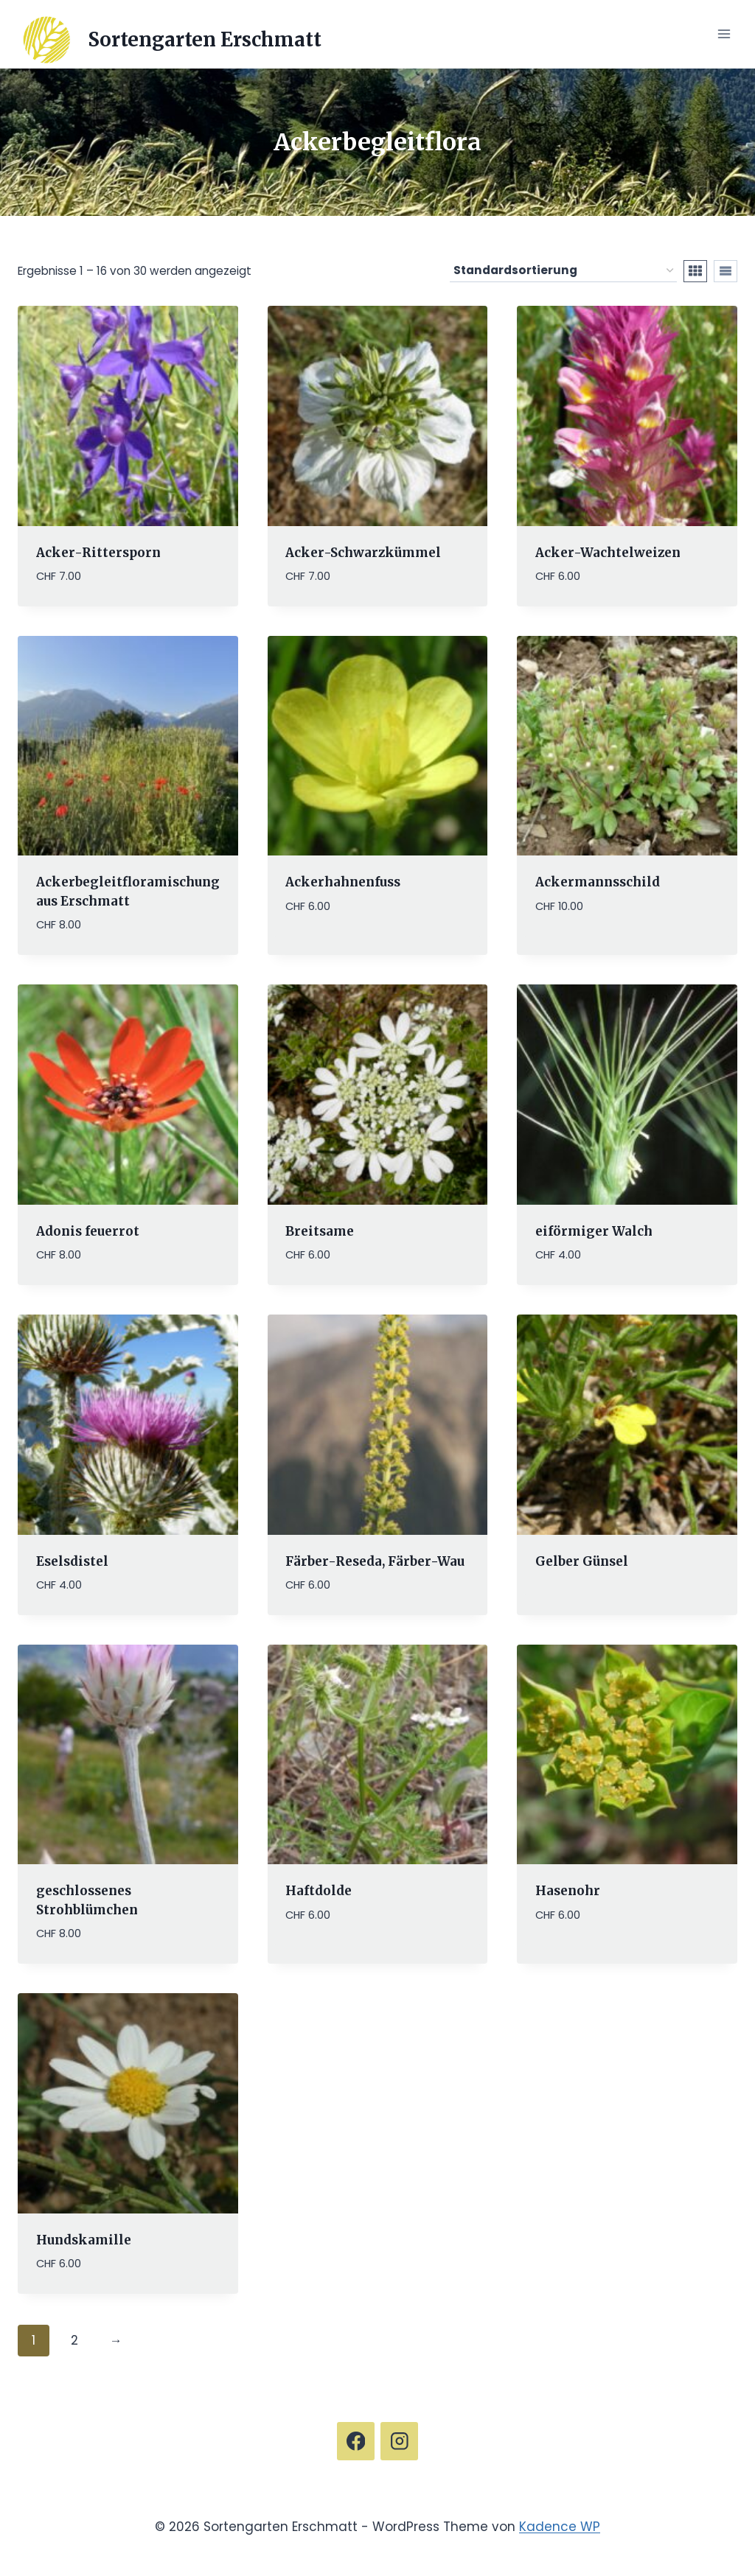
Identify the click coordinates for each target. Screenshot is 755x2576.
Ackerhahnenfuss (342, 882)
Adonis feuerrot (87, 1230)
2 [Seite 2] (74, 2340)
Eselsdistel (72, 1561)
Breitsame (319, 1230)
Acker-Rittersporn (98, 552)
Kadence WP (559, 2526)
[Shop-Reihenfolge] (563, 270)
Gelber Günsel (581, 1561)
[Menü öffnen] (723, 34)
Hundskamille (83, 2239)
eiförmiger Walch (594, 1230)
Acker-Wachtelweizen (608, 552)
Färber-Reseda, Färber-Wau (375, 1561)
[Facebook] (356, 2441)
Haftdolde (318, 1891)
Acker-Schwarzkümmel (363, 552)
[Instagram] (399, 2441)
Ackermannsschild (597, 882)
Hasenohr (567, 1891)
